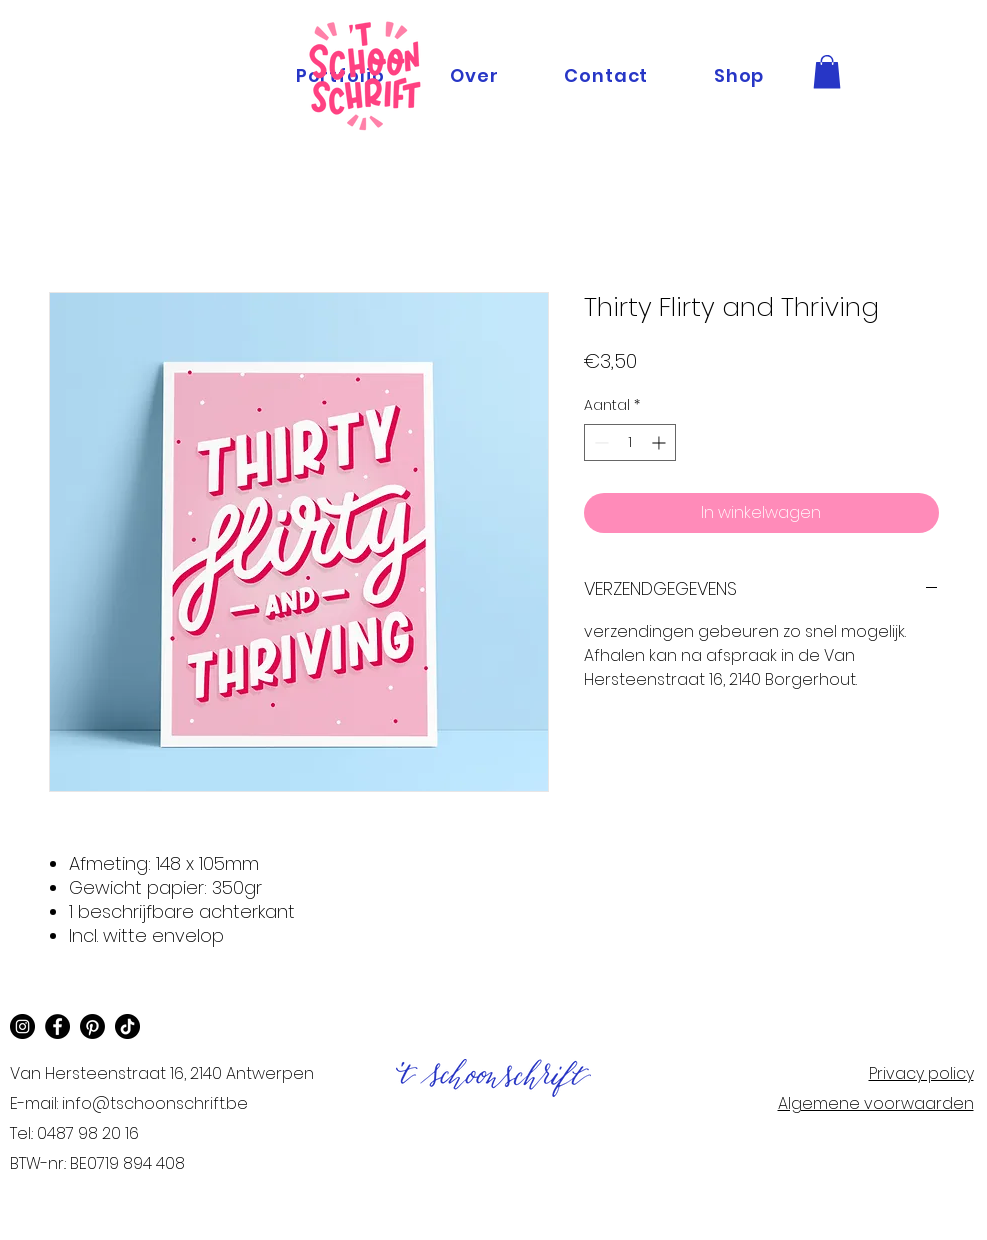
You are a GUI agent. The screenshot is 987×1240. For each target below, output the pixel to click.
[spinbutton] (630, 442)
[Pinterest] (92, 1026)
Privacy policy (921, 1073)
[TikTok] (127, 1026)
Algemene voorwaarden (876, 1103)
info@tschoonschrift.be (155, 1103)
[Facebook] (57, 1026)
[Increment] (660, 442)
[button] (827, 71)
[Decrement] (599, 442)
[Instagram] (22, 1026)
